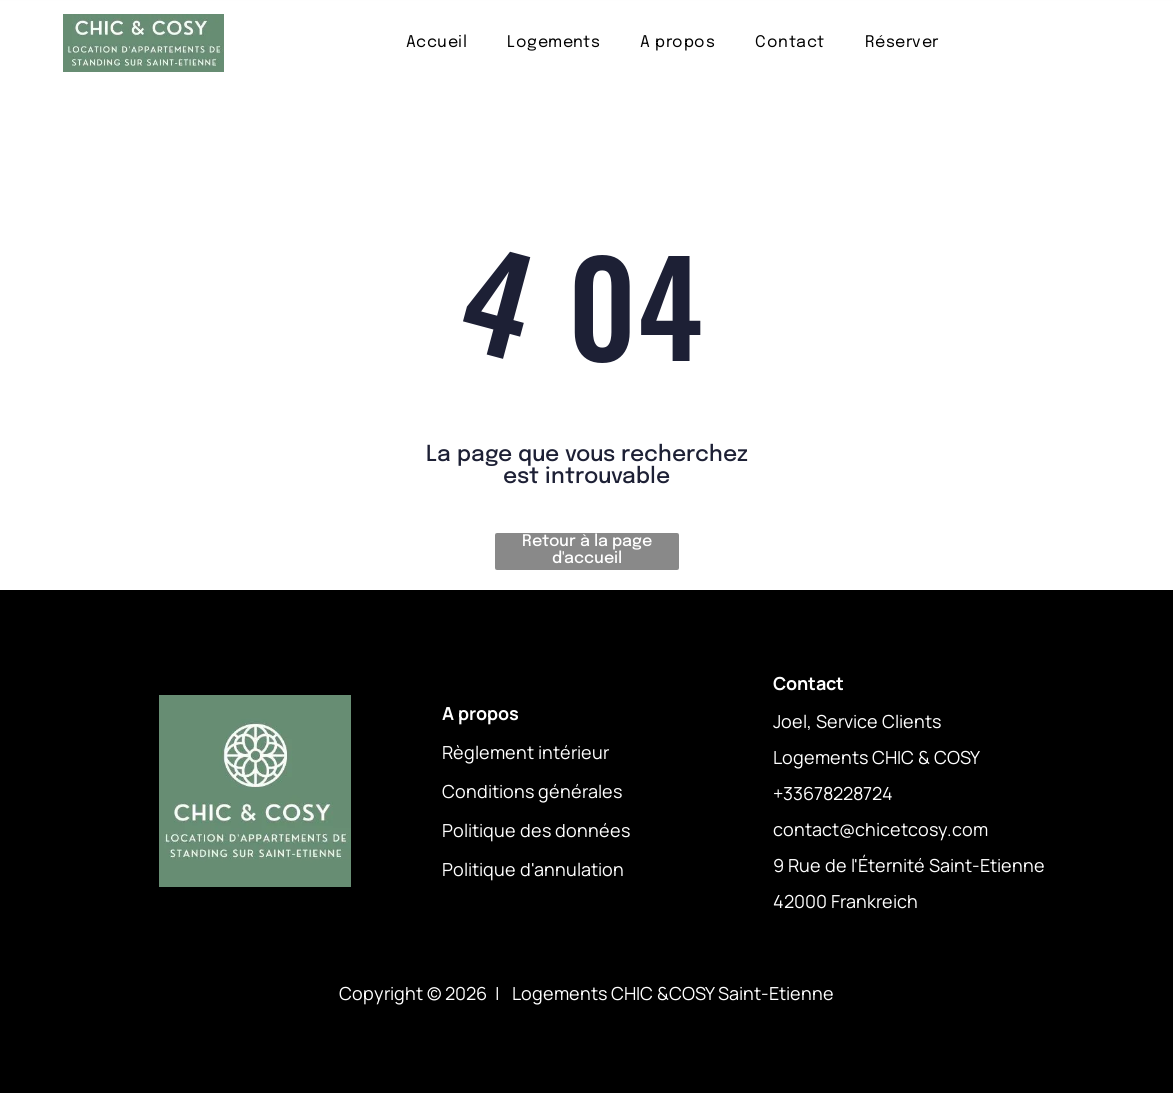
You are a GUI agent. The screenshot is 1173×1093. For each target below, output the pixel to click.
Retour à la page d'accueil (587, 550)
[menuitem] (436, 42)
